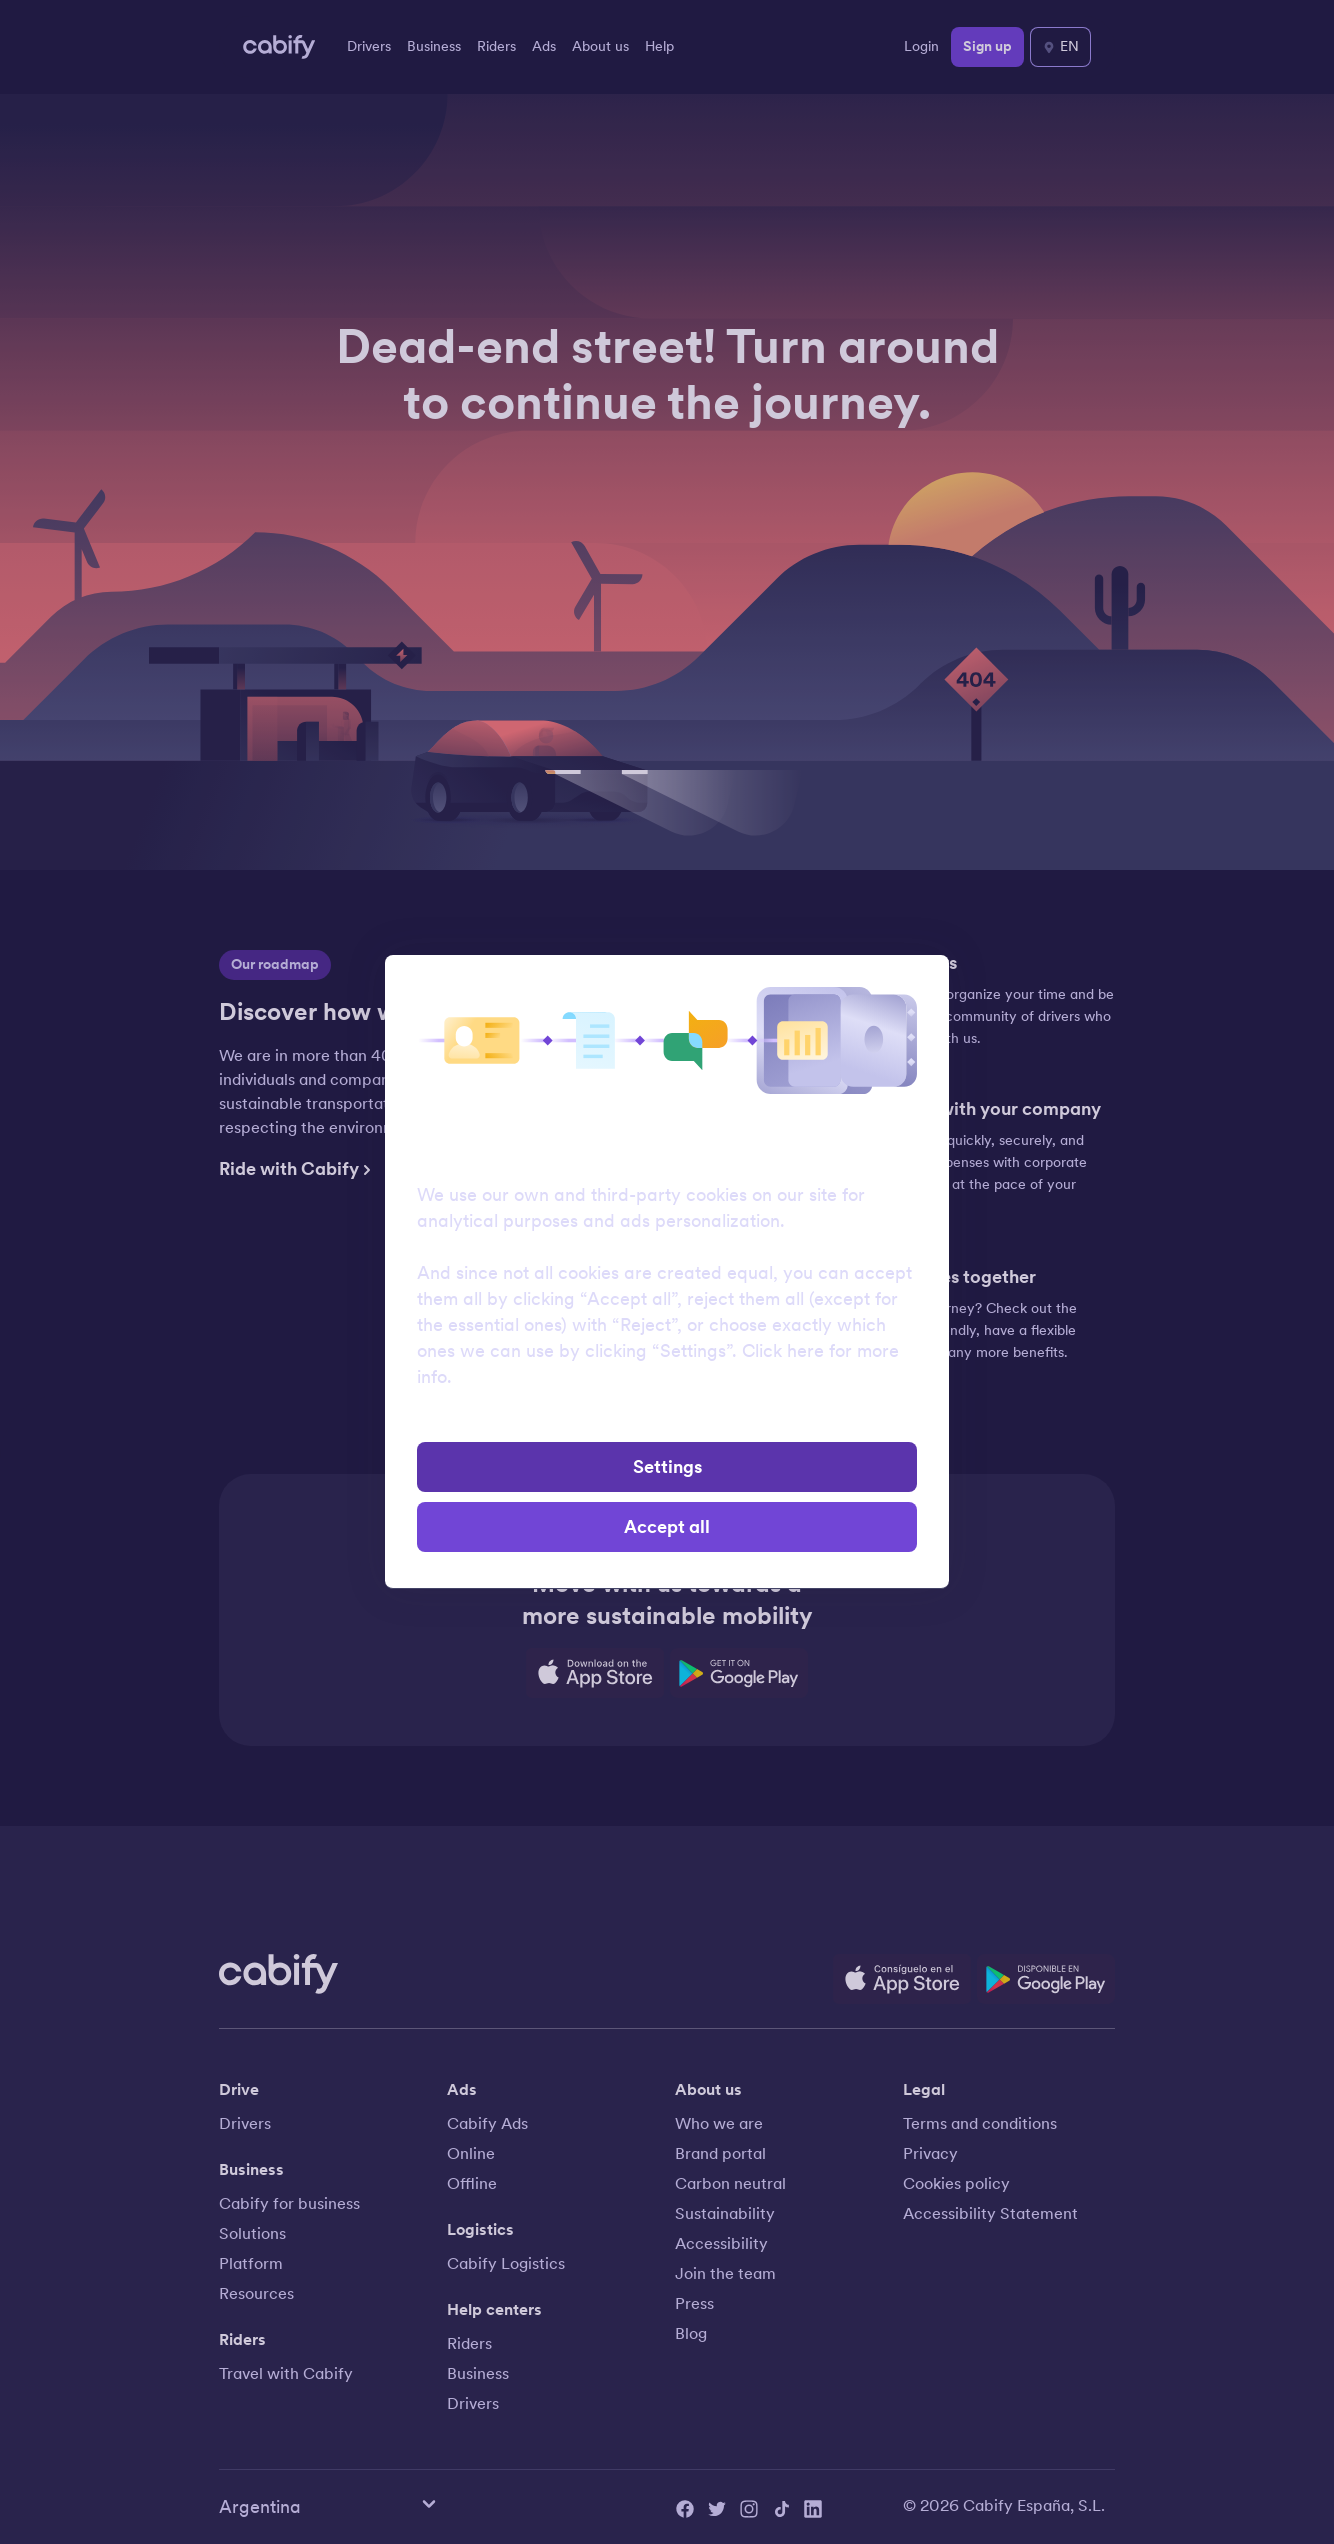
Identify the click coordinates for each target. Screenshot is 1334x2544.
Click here (783, 1351)
